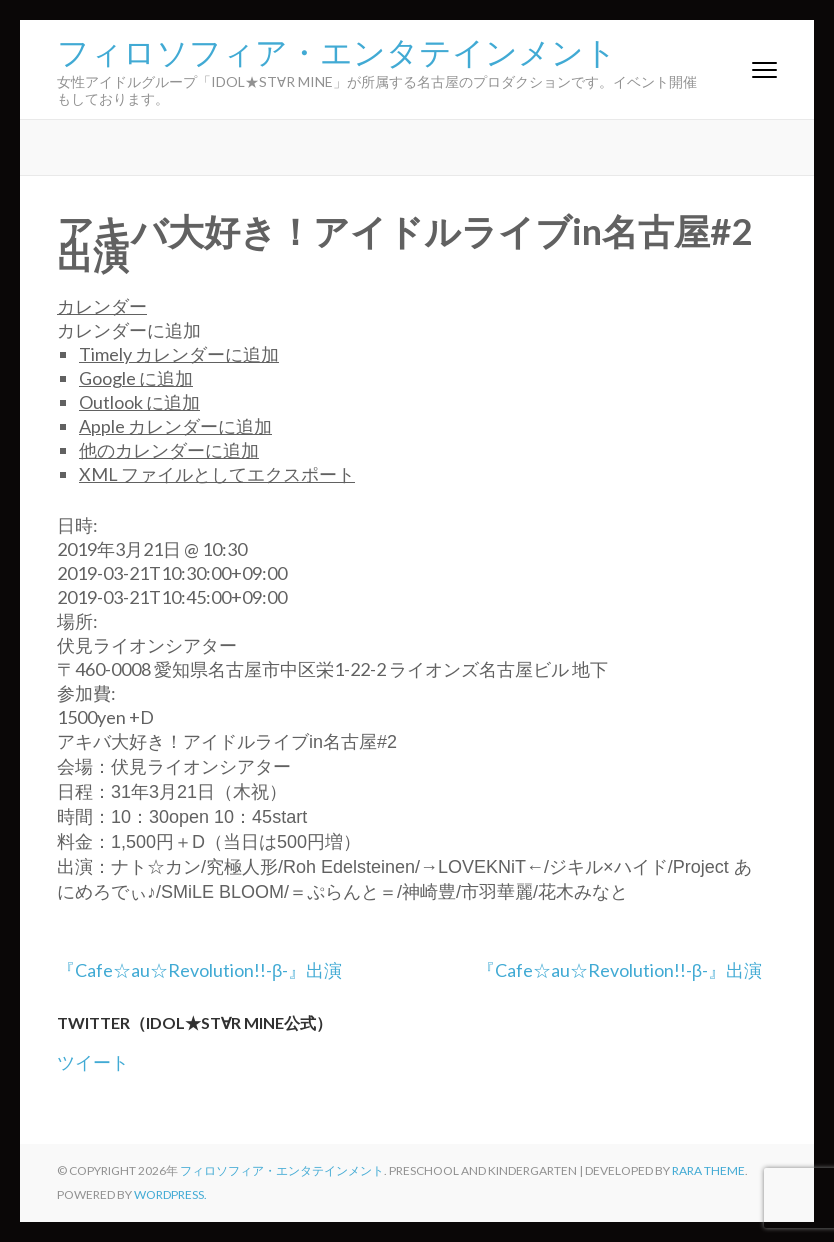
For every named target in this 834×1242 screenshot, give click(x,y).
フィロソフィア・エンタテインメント (337, 50)
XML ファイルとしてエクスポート (217, 474)
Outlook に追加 (139, 402)
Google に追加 (136, 378)
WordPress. (170, 1194)
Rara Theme (708, 1170)
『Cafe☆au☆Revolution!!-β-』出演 (199, 970)
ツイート (93, 1062)
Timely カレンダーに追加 (179, 354)
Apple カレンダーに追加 (175, 426)
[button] (129, 330)
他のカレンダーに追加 (169, 450)
